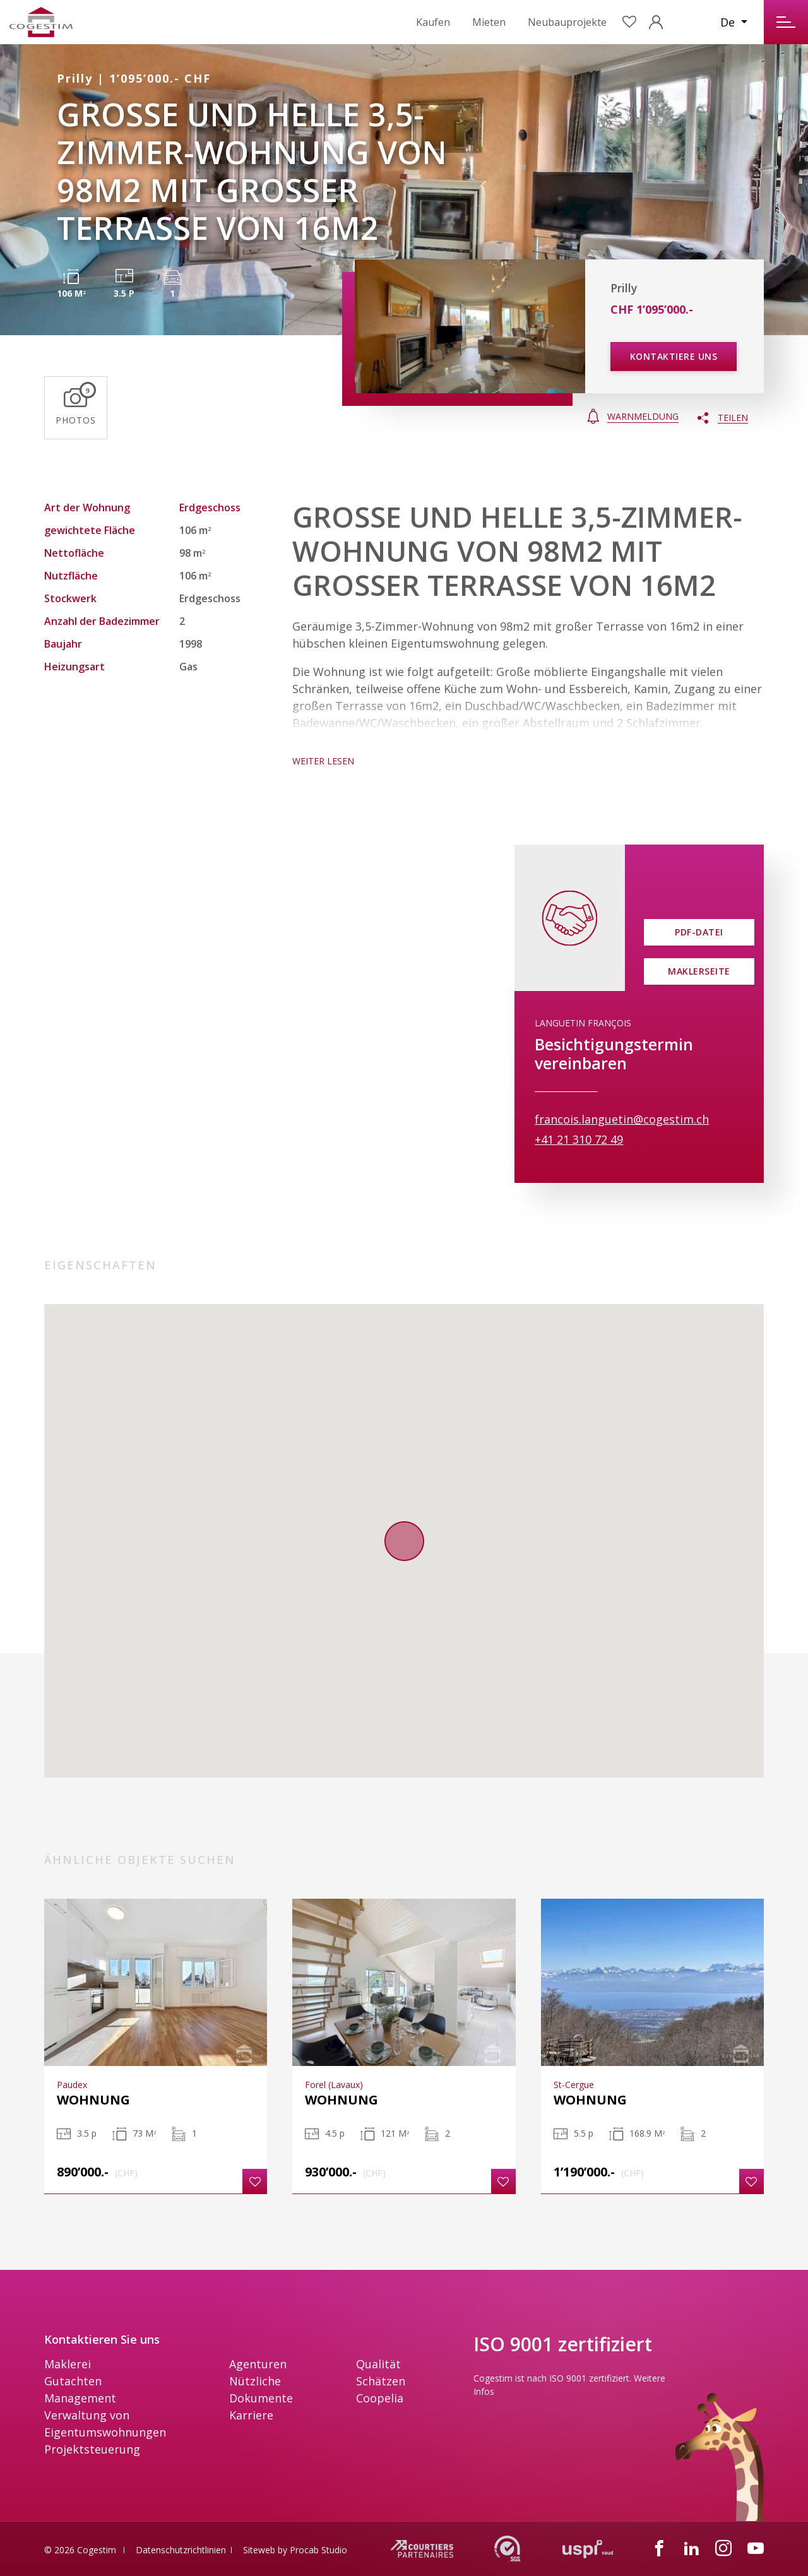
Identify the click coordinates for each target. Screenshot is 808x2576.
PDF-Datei (699, 932)
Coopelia (379, 2398)
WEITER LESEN (323, 761)
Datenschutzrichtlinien (181, 2550)
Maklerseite (699, 971)
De (729, 22)
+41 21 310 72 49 (579, 1139)
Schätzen (380, 2381)
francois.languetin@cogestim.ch (622, 1119)
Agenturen (258, 2363)
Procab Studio (318, 2550)
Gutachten (73, 2381)
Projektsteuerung (92, 2449)
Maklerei (67, 2363)
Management (80, 2398)
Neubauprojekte (567, 22)
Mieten (489, 22)
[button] (254, 2181)
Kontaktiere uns (674, 356)
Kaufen (433, 22)
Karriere (251, 2415)
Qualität (378, 2363)
